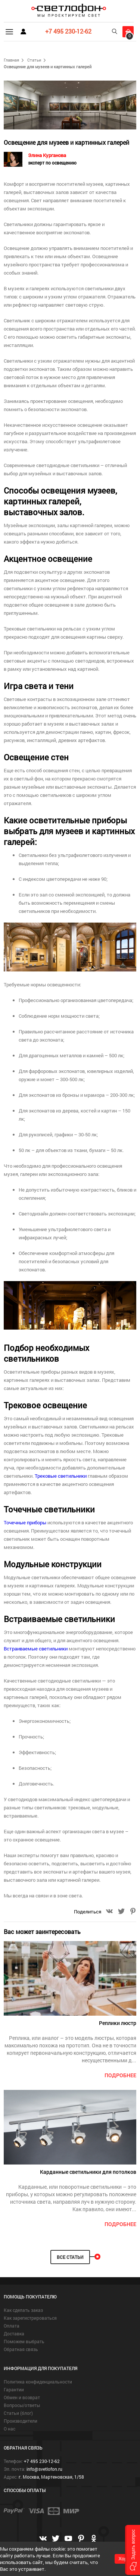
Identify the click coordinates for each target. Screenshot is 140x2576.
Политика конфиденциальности (38, 2382)
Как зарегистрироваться (30, 2318)
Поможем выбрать (24, 2341)
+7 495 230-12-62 (68, 31)
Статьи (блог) (18, 2413)
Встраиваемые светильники (36, 1648)
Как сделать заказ (23, 2310)
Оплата (11, 2326)
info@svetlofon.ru (44, 2469)
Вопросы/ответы (22, 2405)
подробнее (120, 2075)
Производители (20, 2421)
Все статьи (70, 2257)
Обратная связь (21, 2349)
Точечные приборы (25, 1522)
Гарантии (14, 2389)
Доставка (14, 2333)
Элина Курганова (52, 159)
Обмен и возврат (22, 2397)
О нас (9, 2429)
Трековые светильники (61, 1475)
